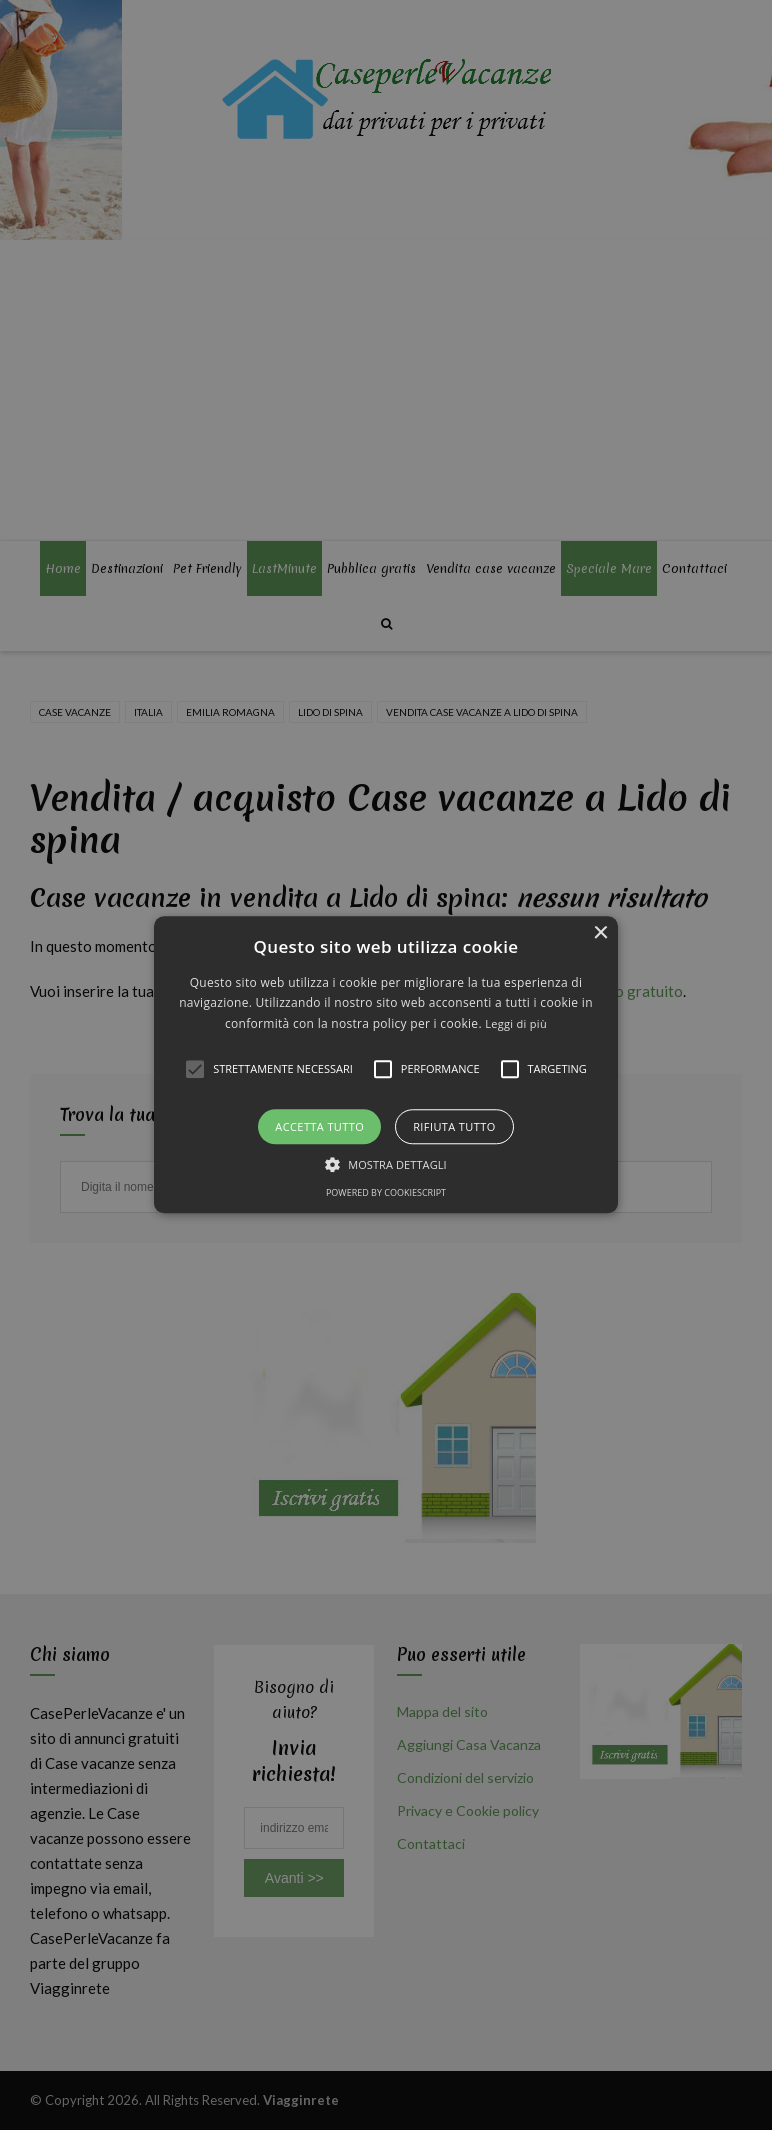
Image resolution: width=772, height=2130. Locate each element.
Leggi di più (516, 1023)
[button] (385, 1064)
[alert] (386, 1065)
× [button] (600, 933)
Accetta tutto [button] (319, 1127)
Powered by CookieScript (386, 1193)
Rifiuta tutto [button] (454, 1127)
